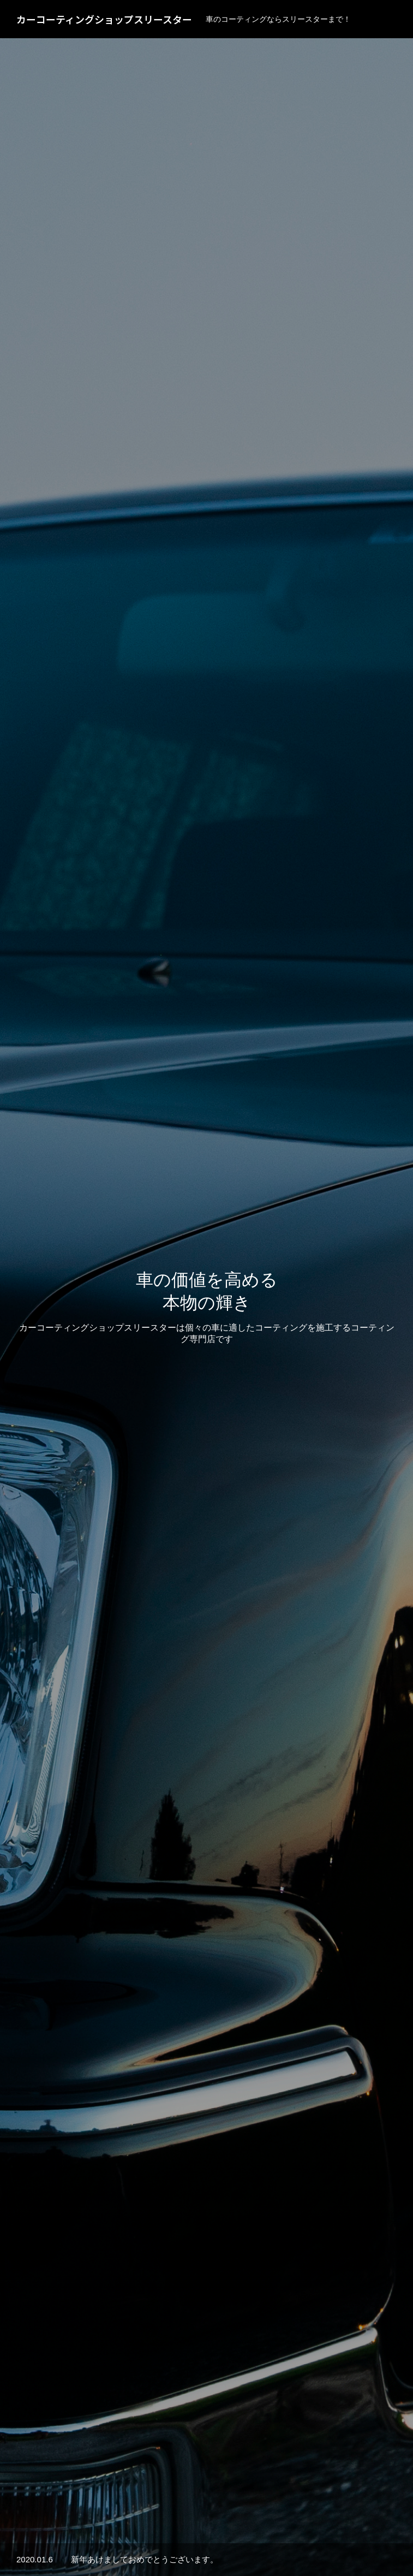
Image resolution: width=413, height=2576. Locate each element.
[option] (206, 215)
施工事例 (206, 1594)
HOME (78, 2534)
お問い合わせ (323, 2534)
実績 (169, 2534)
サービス (126, 2534)
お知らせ (213, 2534)
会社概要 (264, 2534)
